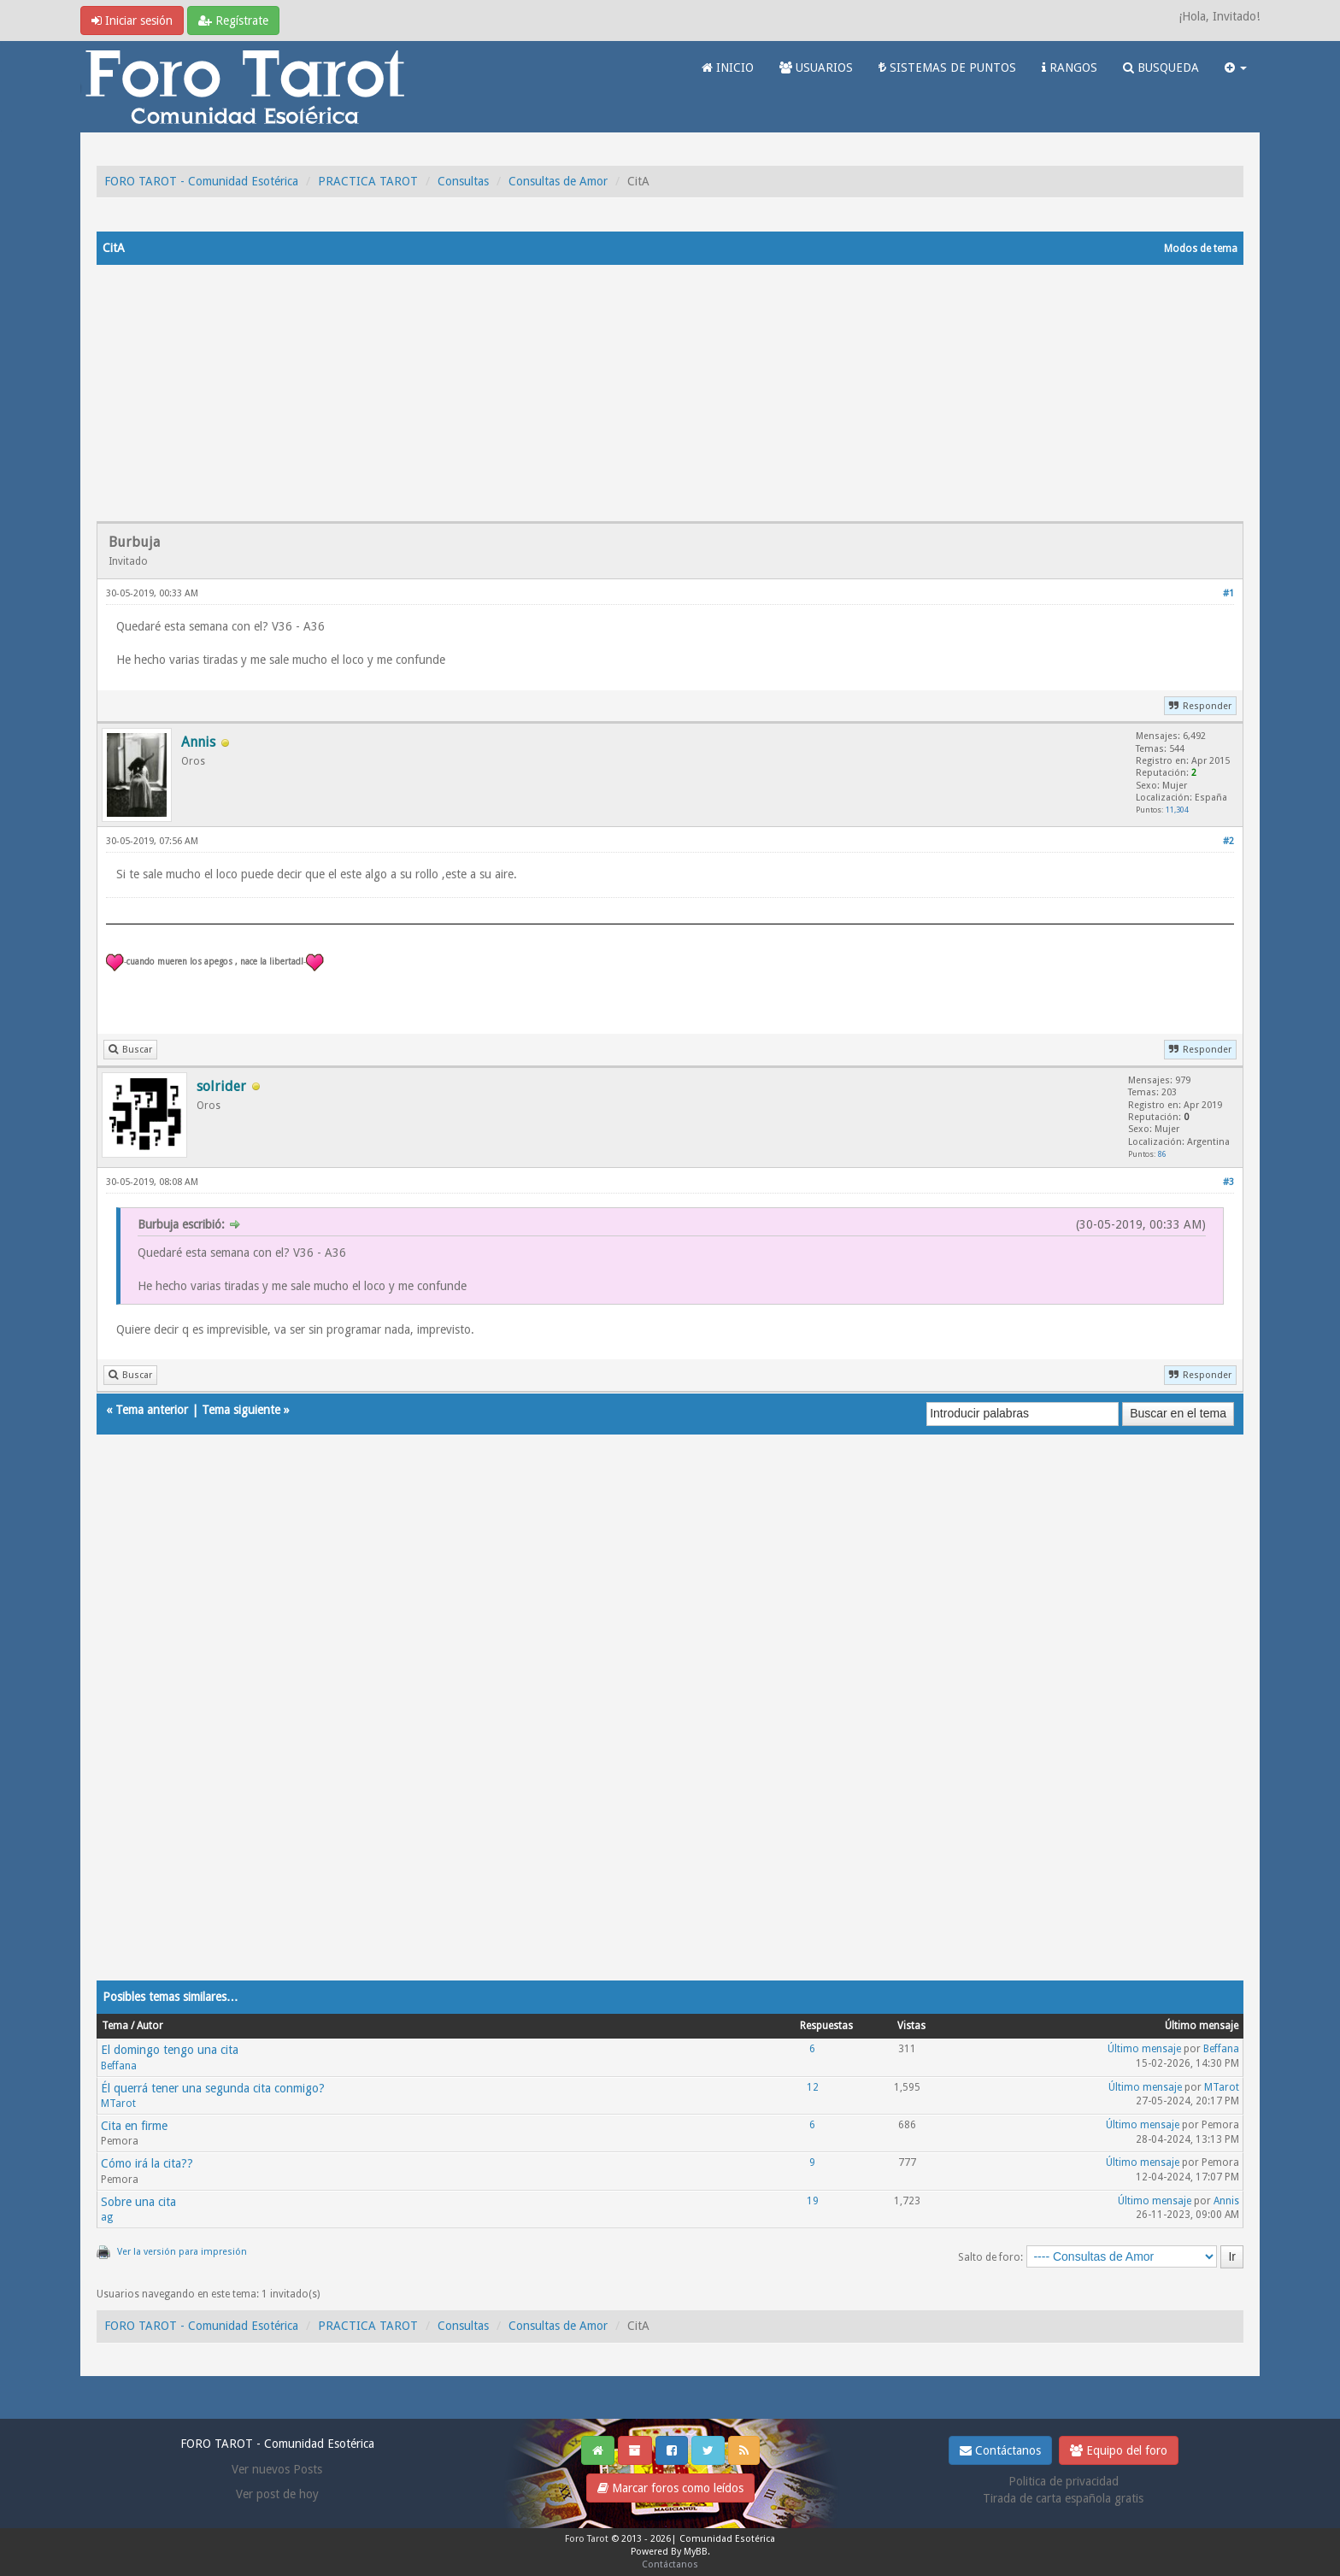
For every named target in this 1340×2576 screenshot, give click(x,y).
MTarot (118, 2104)
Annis (1226, 2201)
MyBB (696, 2551)
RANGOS (1069, 67)
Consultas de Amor (558, 181)
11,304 (1177, 809)
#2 (1228, 841)
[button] (1236, 67)
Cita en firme (134, 2126)
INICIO (728, 67)
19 (813, 2201)
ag (107, 2217)
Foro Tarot (586, 2538)
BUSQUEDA (1161, 67)
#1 (1228, 593)
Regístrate (233, 20)
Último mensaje (1144, 2049)
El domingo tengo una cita (169, 2050)
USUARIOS (816, 67)
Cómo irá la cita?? (147, 2163)
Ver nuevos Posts (277, 2469)
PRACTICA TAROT (368, 181)
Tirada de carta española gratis (1063, 2498)
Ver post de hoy (277, 2494)
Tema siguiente (241, 1410)
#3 (1228, 1182)
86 (1162, 1154)
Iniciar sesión (132, 20)
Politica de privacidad (1063, 2481)
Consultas (463, 181)
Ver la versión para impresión (182, 2251)
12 (813, 2087)
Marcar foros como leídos (670, 2488)
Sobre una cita (138, 2202)
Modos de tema (1200, 249)
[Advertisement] (670, 393)
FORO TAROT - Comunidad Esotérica (201, 181)
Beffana (119, 2066)
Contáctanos (1000, 2450)
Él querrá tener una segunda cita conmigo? (213, 2088)
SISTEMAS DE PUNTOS (947, 67)
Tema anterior (151, 1410)
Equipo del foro (1118, 2450)
